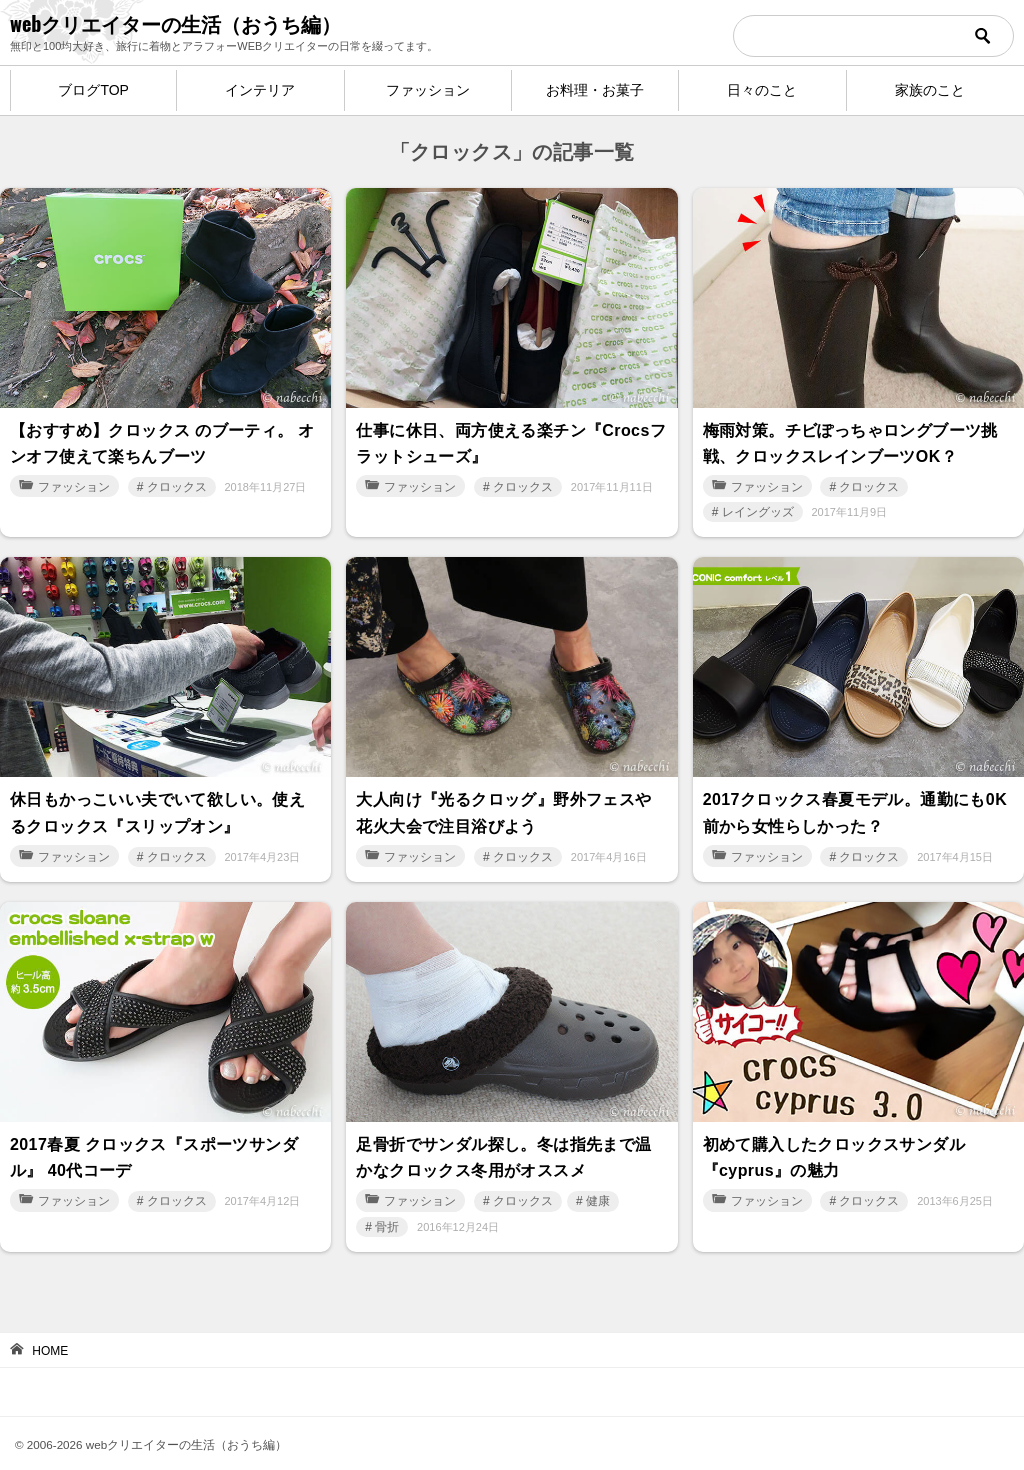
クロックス (177, 479)
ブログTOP (93, 90)
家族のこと (930, 90)
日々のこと (762, 90)
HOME (50, 1329)
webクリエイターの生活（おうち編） (175, 23)
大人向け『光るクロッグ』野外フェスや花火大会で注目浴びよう (503, 801)
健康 (598, 1179)
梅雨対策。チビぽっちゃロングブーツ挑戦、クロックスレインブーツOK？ (850, 439)
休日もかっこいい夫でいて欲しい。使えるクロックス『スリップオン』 (157, 801)
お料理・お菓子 (595, 90)
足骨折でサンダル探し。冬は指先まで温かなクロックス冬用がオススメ (503, 1138)
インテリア (260, 90)
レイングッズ (758, 505)
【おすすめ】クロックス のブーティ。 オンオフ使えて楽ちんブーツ (162, 439)
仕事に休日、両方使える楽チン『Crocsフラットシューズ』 (511, 439)
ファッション (428, 90)
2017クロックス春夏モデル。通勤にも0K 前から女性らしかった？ (855, 801)
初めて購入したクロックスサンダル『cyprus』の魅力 (834, 1138)
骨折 (387, 1204)
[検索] (873, 36)
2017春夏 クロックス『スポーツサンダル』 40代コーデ (154, 1138)
